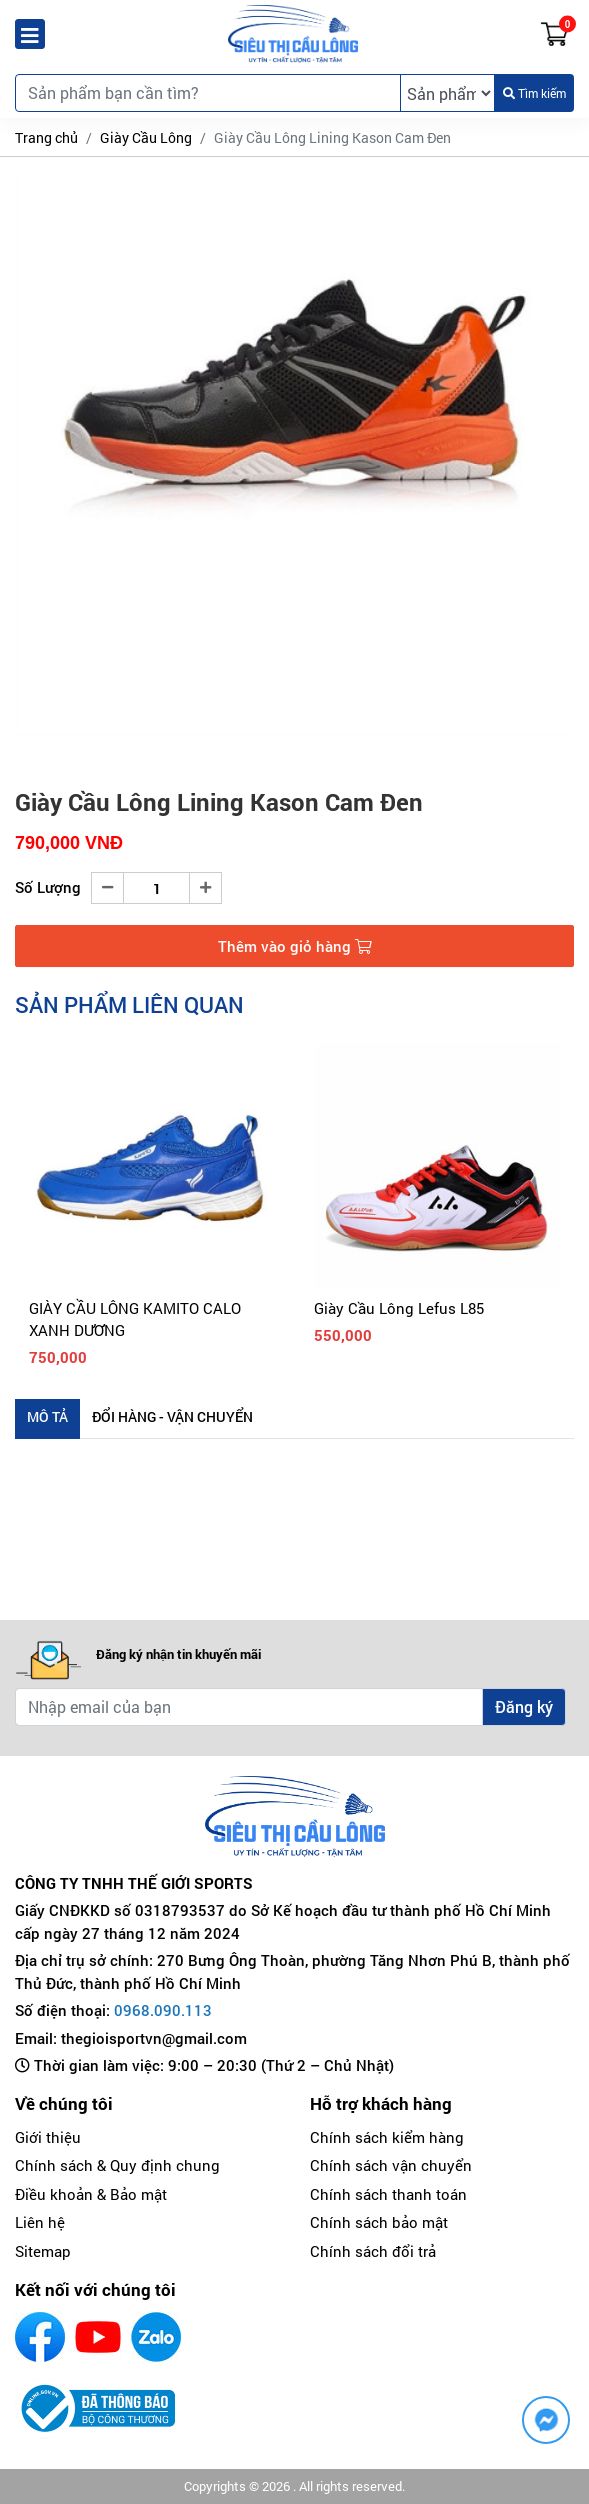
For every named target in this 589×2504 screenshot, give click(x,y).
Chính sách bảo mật (379, 2222)
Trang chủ (46, 137)
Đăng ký (524, 1706)
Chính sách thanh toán (388, 2194)
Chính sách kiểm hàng (387, 2137)
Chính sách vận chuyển (391, 2165)
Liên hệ (40, 2222)
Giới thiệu (48, 2137)
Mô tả (47, 1416)
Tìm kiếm (534, 93)
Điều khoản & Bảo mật (91, 2194)
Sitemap (43, 2251)
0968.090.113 (163, 2010)
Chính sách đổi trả (373, 2251)
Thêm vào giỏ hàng (295, 946)
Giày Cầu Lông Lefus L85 (399, 1308)
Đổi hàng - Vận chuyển (172, 1416)
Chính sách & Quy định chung (117, 2165)
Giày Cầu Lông (146, 137)
